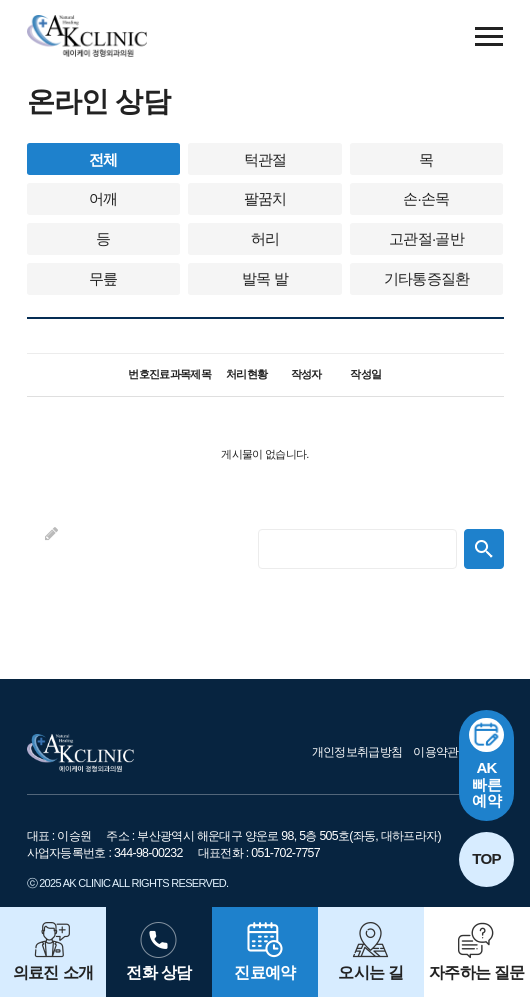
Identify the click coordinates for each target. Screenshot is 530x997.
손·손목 (426, 198)
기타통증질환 (427, 278)
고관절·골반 (426, 238)
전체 (103, 159)
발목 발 (265, 278)
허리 (265, 238)
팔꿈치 (265, 198)
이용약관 (435, 752)
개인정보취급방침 (357, 752)
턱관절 (265, 159)
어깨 (103, 198)
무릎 (103, 278)
